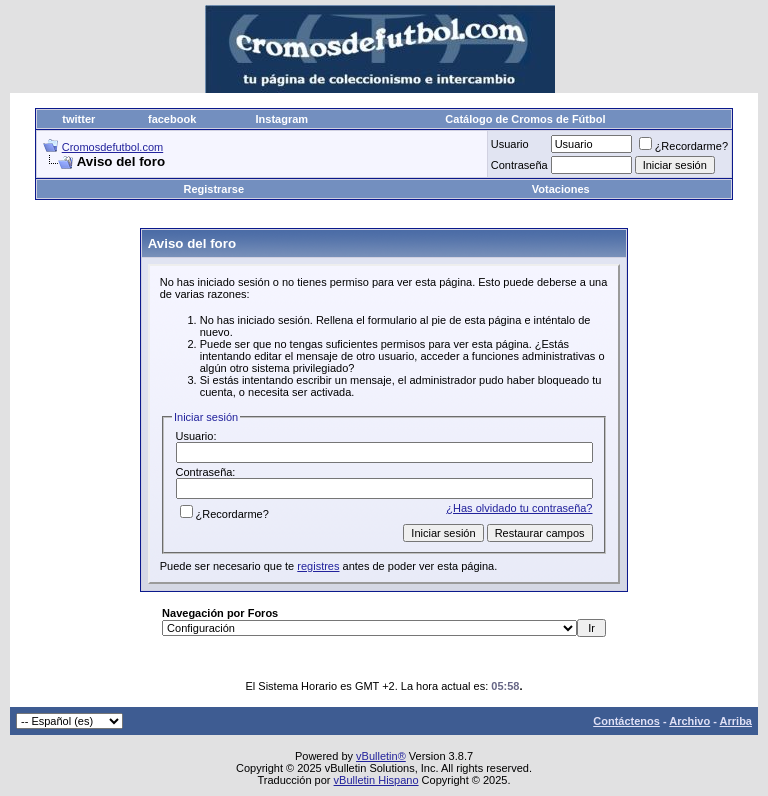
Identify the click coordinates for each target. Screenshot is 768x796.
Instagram (282, 119)
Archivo (689, 721)
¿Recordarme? (683, 146)
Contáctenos (626, 721)
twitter (78, 119)
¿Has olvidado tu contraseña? (519, 508)
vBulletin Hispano (376, 780)
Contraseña (519, 165)
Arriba (736, 721)
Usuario (510, 144)
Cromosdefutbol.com (113, 147)
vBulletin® (381, 756)
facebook (172, 119)
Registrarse (213, 189)
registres (318, 566)
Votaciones (561, 189)
